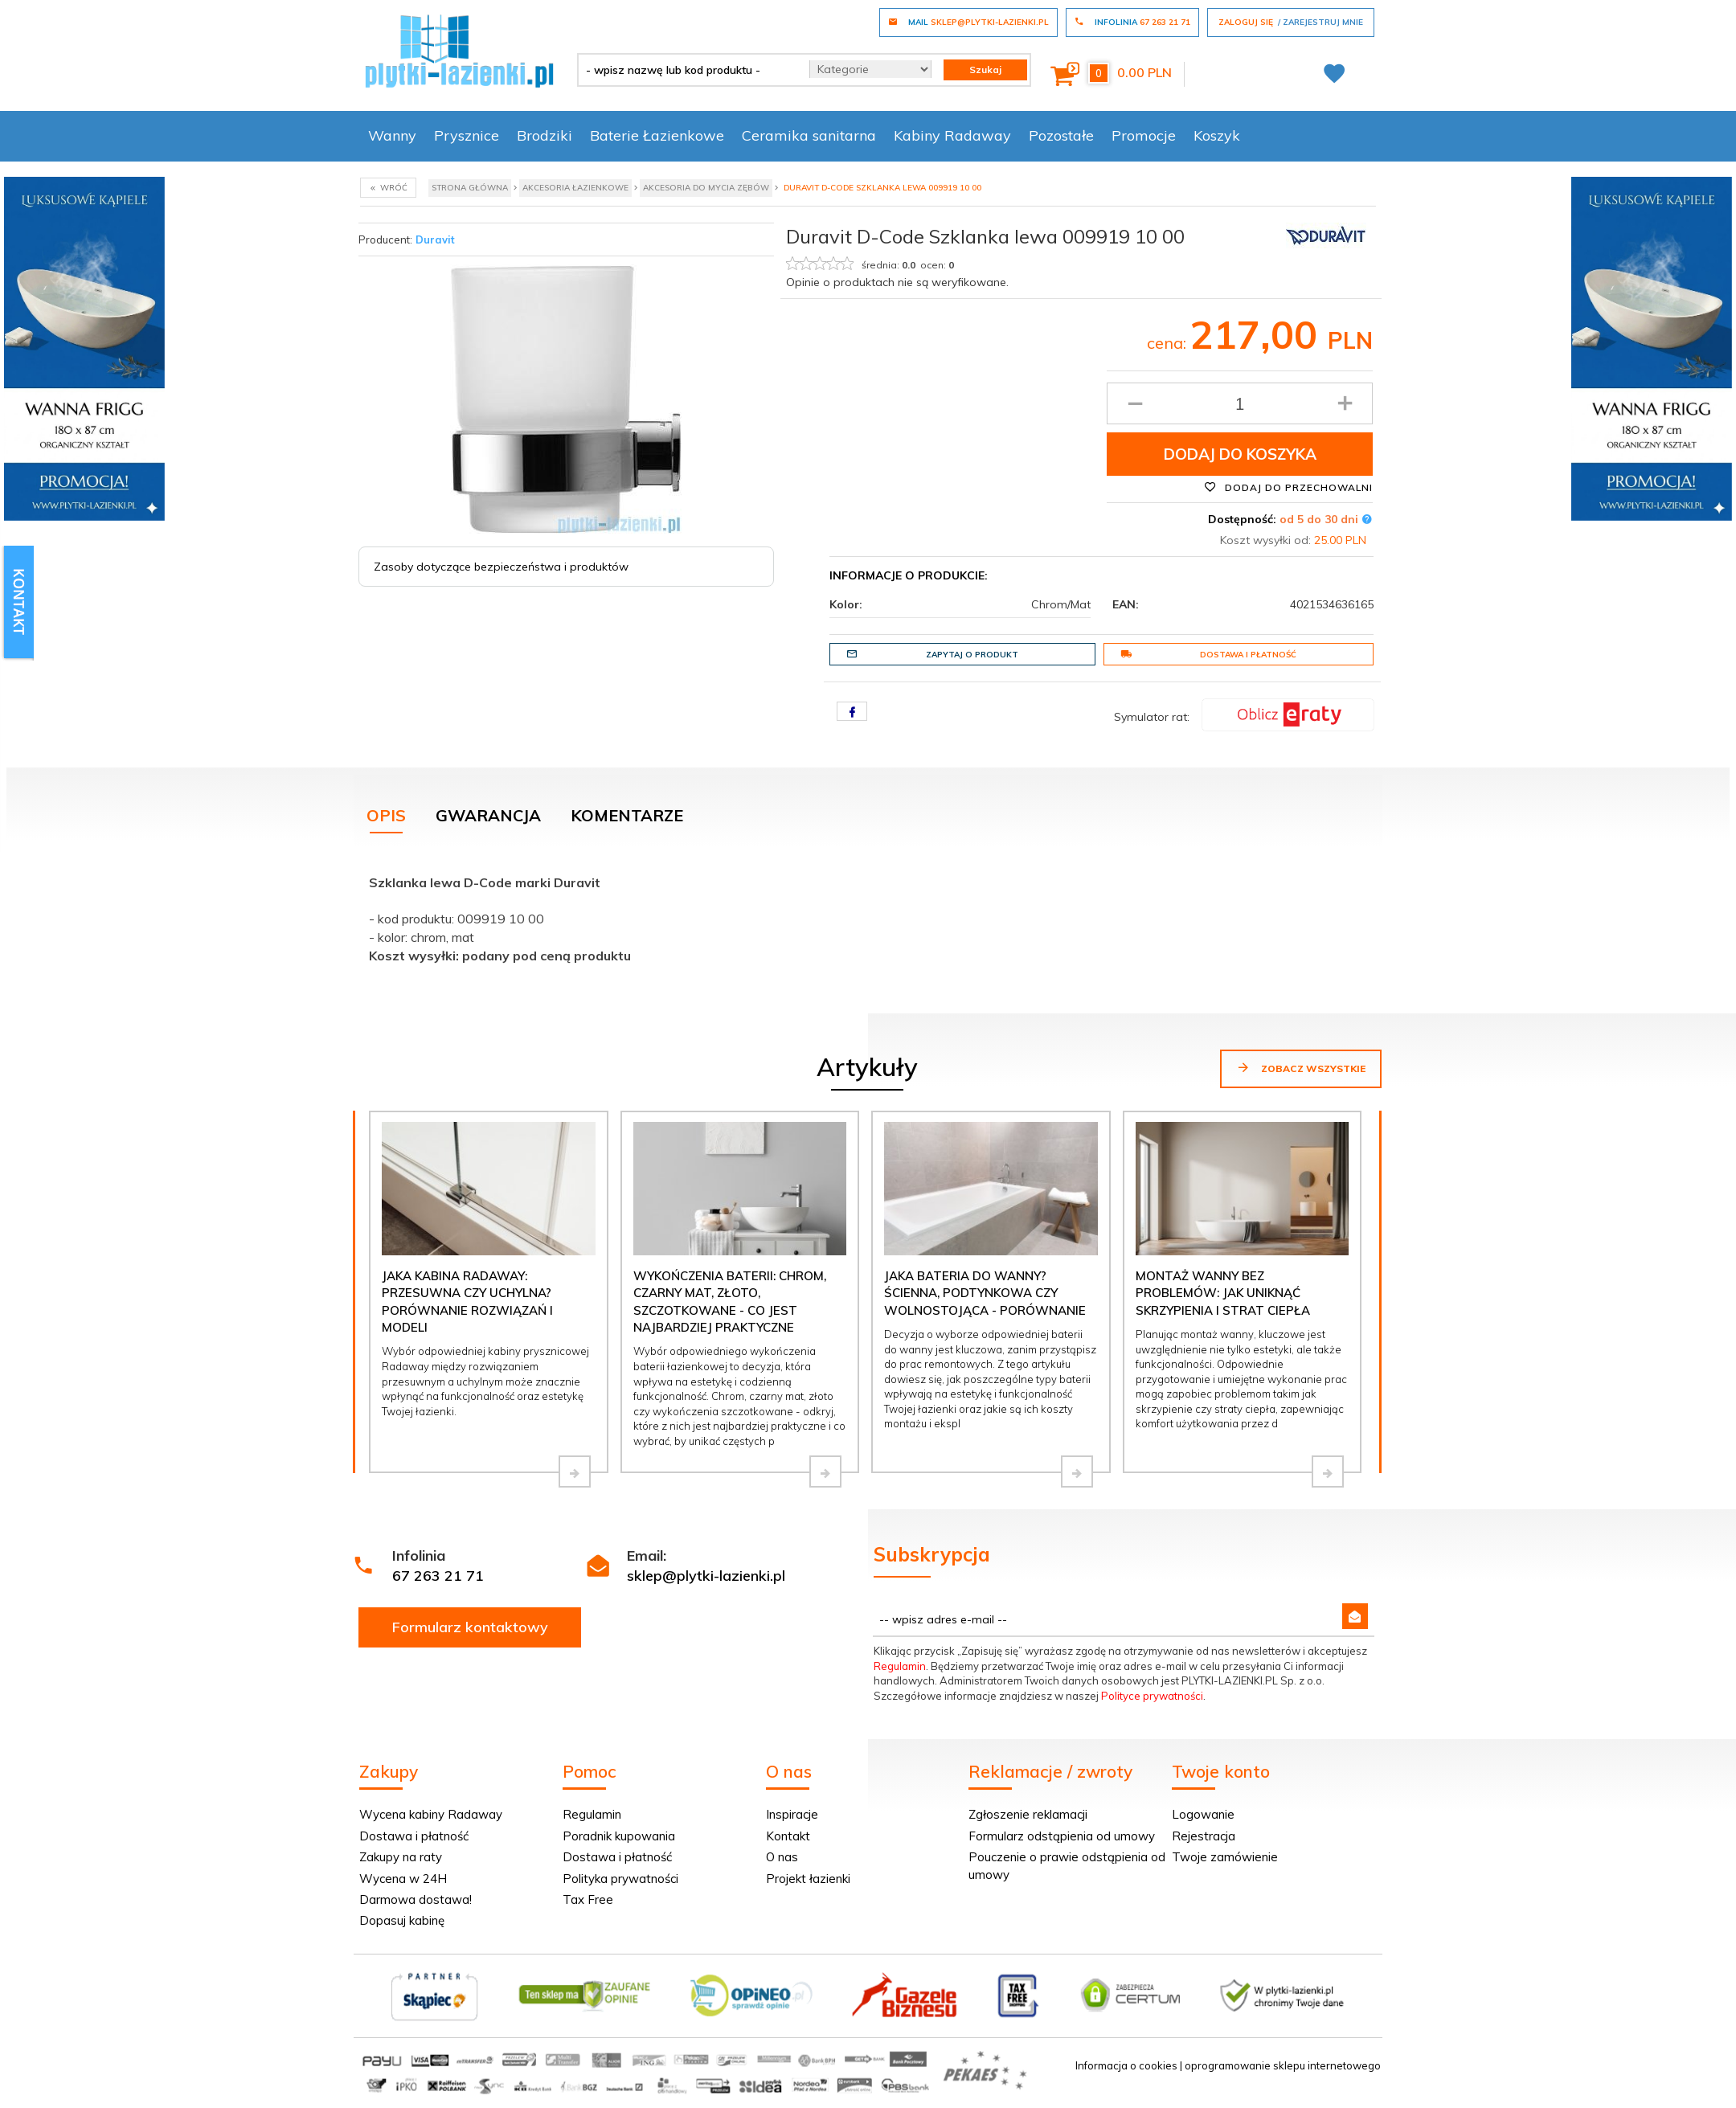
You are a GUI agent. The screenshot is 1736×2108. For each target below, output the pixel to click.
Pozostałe (1061, 135)
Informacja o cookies (1126, 2065)
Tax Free (588, 1899)
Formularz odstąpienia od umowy (1061, 1836)
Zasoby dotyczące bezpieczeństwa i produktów (501, 566)
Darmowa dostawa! (415, 1899)
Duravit (435, 239)
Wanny (392, 135)
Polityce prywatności (1152, 1695)
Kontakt (788, 1836)
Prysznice (466, 135)
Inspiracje (792, 1814)
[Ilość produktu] (1240, 403)
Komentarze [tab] (627, 815)
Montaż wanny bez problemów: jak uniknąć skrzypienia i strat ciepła (1223, 1293)
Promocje (1144, 135)
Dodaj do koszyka (1240, 454)
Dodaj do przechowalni (1288, 487)
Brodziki (544, 135)
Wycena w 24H (403, 1878)
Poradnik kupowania (619, 1836)
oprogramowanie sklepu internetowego (1283, 2065)
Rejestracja (1203, 1836)
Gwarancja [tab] (488, 815)
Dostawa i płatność (1208, 654)
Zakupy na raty (400, 1856)
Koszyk (1217, 135)
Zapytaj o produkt (932, 654)
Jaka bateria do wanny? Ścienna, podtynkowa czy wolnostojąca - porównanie (985, 1293)
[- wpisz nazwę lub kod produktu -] (687, 70)
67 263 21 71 (438, 1575)
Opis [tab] (386, 815)
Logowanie (1203, 1814)
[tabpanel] (868, 915)
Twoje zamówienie (1225, 1856)
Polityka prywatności (620, 1878)
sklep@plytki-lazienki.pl (706, 1575)
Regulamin (900, 1666)
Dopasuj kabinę (401, 1920)
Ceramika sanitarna (809, 135)
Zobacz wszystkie (1300, 1067)
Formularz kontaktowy (470, 1627)
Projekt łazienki (808, 1878)
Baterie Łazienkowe (657, 135)
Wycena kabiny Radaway (430, 1814)
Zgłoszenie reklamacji (1027, 1814)
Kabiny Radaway (952, 135)
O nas (782, 1856)
